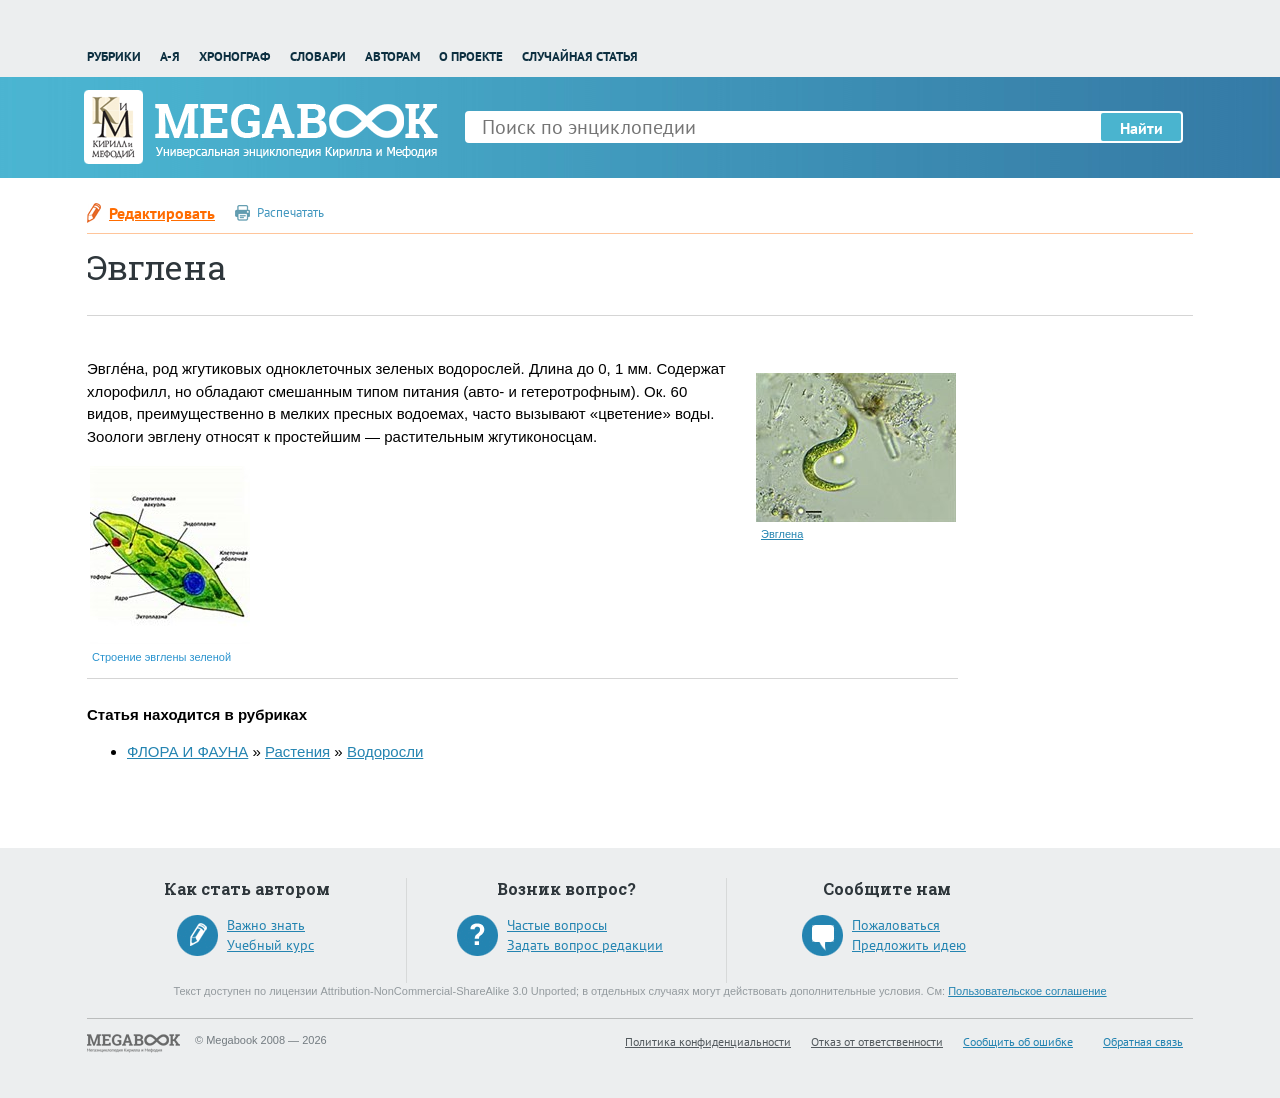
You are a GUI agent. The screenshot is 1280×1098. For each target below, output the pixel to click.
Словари (318, 56)
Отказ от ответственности (877, 1041)
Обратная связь (1143, 1041)
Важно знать (266, 925)
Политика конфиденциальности (708, 1041)
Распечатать (290, 212)
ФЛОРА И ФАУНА (187, 751)
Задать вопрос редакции (585, 945)
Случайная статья (580, 56)
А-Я (170, 56)
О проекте (471, 56)
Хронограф (234, 56)
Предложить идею (909, 945)
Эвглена (782, 534)
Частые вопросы (557, 925)
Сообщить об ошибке (1018, 1041)
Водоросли (385, 751)
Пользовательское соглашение (1027, 991)
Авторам (392, 56)
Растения (297, 751)
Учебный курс (270, 945)
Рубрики (114, 56)
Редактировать (162, 213)
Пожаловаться (896, 925)
